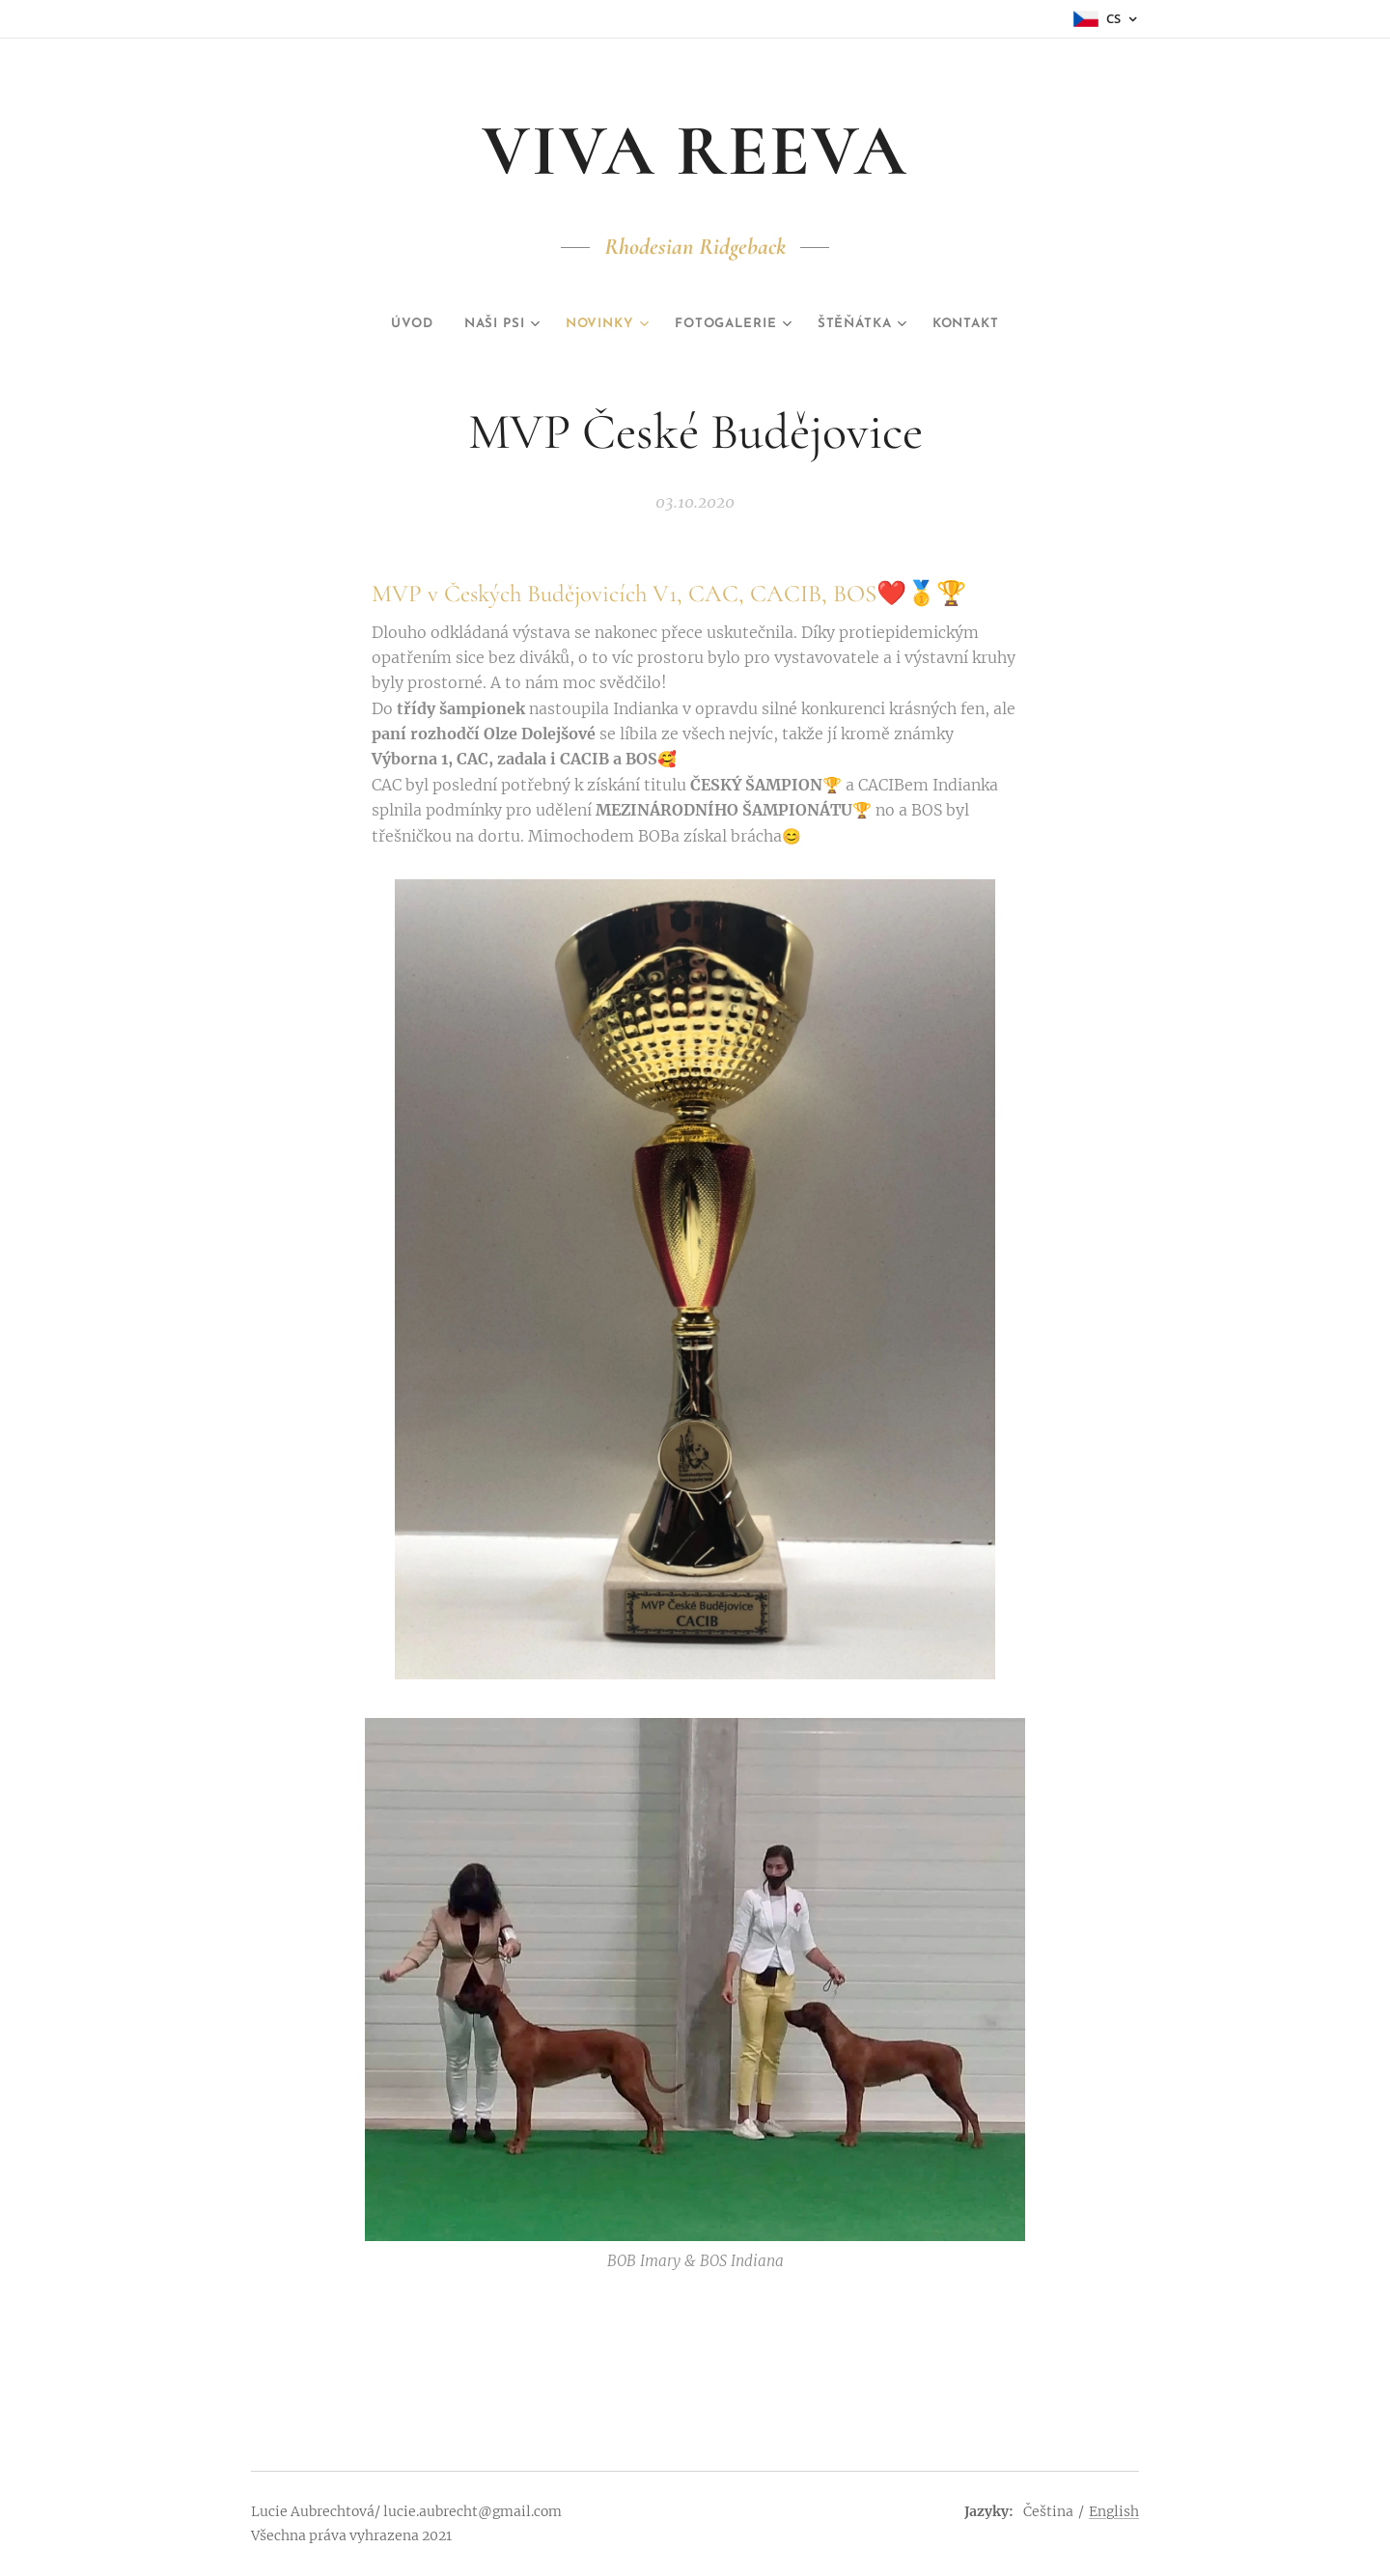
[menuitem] (387, 324)
